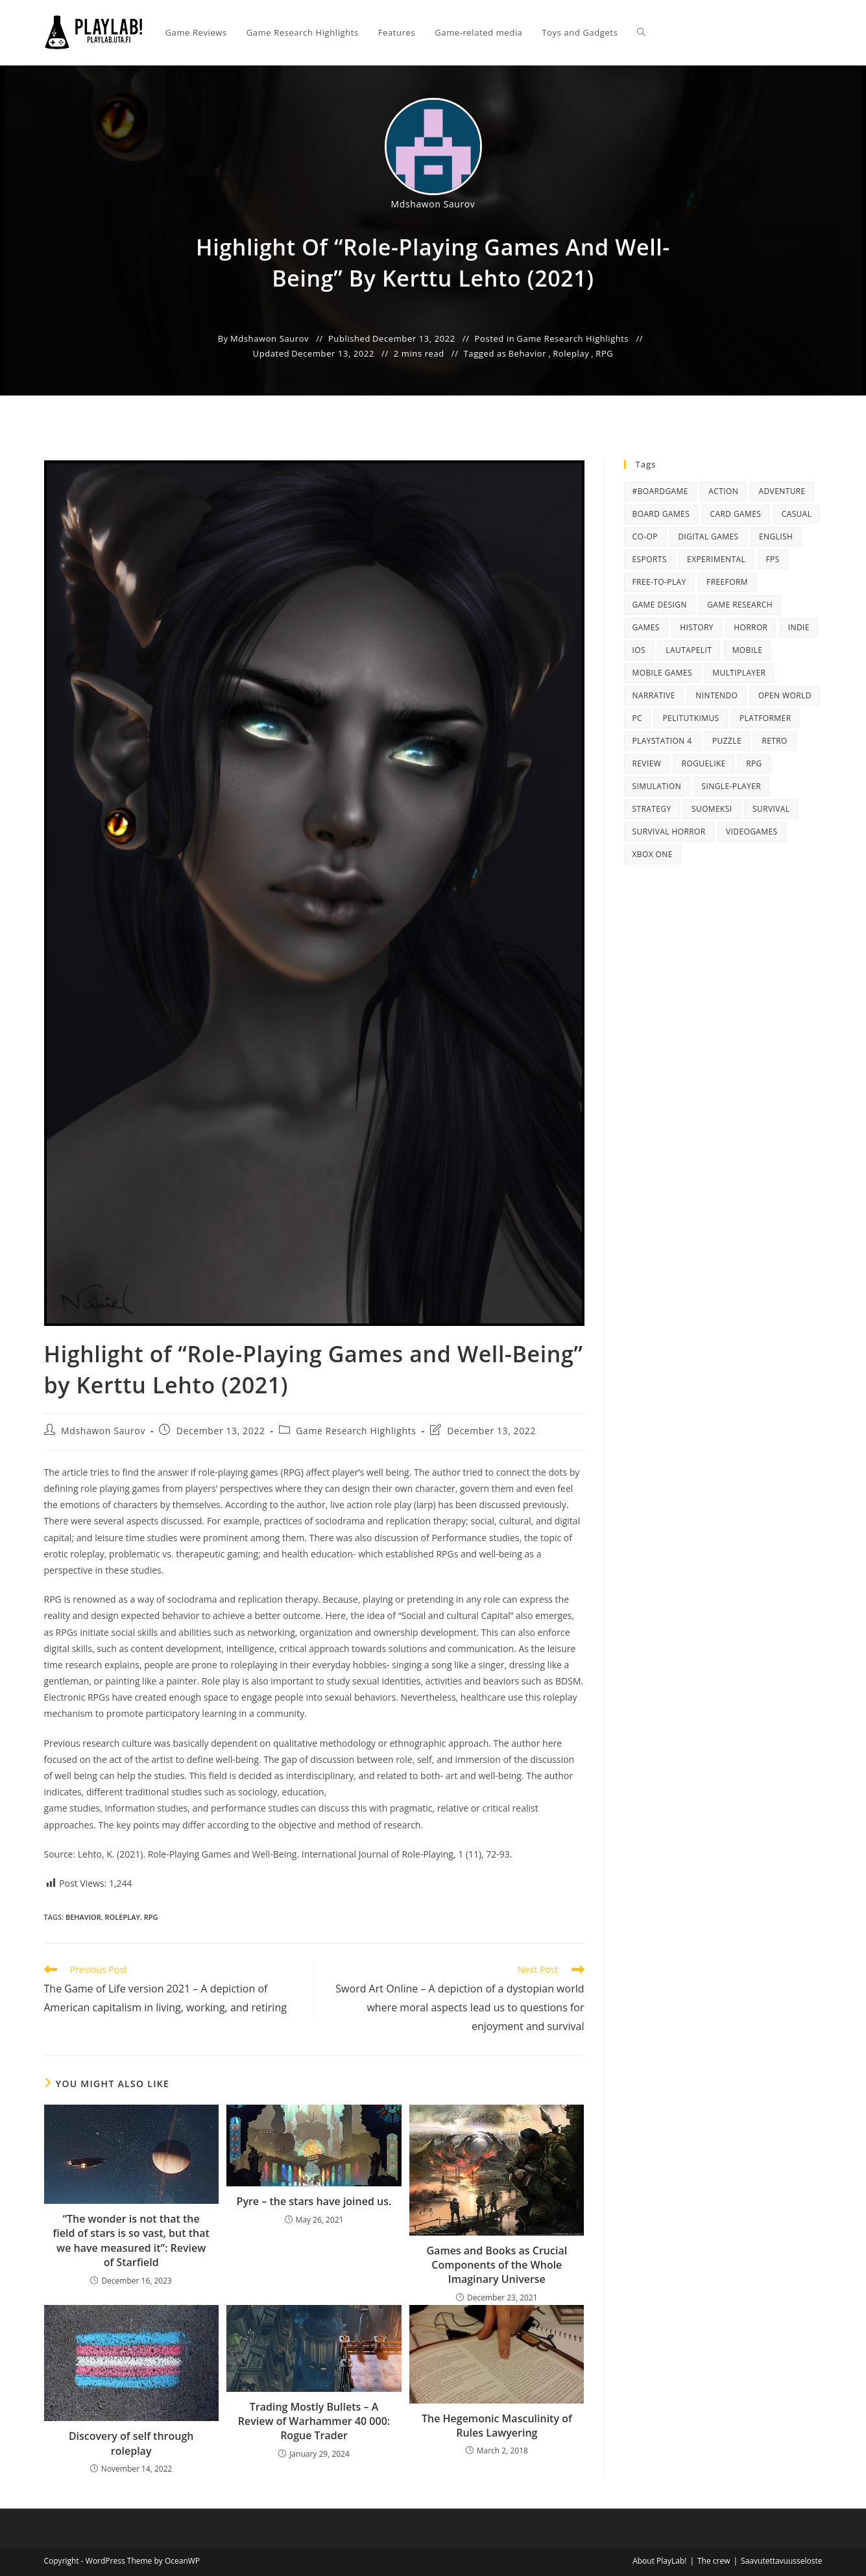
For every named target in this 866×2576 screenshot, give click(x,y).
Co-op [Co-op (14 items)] (645, 536)
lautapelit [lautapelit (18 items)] (689, 650)
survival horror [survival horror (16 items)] (669, 831)
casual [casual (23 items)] (797, 513)
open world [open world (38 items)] (785, 695)
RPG (604, 353)
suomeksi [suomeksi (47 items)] (712, 808)
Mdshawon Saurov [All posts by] (433, 204)
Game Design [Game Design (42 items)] (659, 604)
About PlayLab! (659, 2560)
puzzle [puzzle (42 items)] (726, 740)
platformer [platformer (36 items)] (765, 718)
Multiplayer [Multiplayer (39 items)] (738, 672)
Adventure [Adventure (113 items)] (781, 491)
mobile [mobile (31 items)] (747, 650)
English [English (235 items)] (776, 536)
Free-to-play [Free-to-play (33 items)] (659, 581)
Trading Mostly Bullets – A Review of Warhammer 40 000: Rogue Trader (314, 2421)
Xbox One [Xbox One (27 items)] (652, 854)
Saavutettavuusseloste (781, 2560)
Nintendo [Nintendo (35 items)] (716, 695)
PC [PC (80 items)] (637, 718)
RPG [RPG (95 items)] (754, 763)
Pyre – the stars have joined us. (314, 2201)
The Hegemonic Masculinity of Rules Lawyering (497, 2425)
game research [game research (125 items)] (740, 604)
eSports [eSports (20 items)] (649, 559)
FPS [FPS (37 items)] (773, 559)
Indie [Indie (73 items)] (799, 627)
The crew (713, 2560)
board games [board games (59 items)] (661, 513)
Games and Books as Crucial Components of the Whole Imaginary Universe (496, 2265)
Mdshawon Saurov (103, 1430)
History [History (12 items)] (697, 627)
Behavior (528, 353)
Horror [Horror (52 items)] (750, 627)
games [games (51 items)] (646, 627)
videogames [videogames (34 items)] (752, 831)
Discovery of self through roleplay (131, 2443)
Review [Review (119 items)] (647, 763)
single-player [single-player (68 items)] (732, 786)
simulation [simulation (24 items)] (657, 786)
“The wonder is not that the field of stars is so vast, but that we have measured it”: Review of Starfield (131, 2240)
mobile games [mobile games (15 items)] (662, 672)
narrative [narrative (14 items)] (653, 695)
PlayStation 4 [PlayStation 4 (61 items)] (662, 740)
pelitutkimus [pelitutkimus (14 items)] (690, 718)
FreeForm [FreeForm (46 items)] (727, 581)
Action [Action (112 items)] (723, 491)
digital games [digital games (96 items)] (708, 536)
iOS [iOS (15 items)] (638, 650)
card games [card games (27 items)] (736, 513)
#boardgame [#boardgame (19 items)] (660, 491)
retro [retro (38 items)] (774, 740)
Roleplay (571, 353)
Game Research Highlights (572, 338)
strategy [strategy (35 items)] (651, 808)
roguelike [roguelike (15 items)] (704, 763)
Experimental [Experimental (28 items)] (716, 559)
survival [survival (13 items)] (770, 808)
